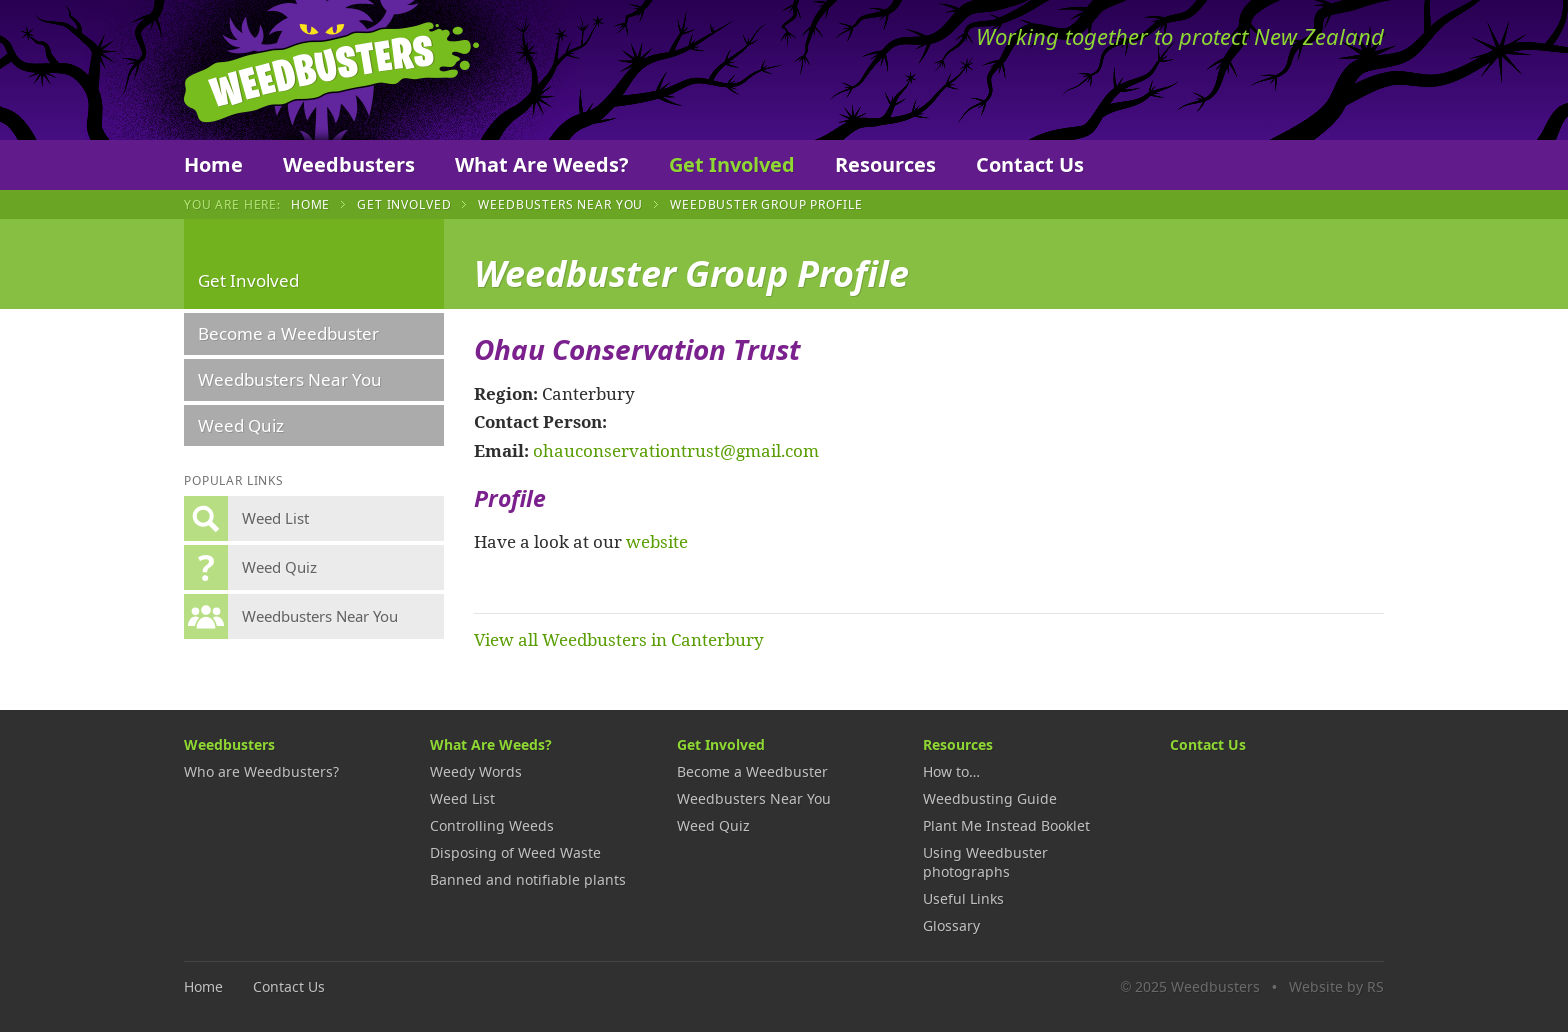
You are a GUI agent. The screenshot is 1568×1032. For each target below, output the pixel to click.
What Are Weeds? (542, 164)
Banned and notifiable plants (528, 879)
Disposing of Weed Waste (515, 852)
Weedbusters (331, 70)
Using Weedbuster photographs (985, 862)
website (657, 541)
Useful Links (963, 898)
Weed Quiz (241, 425)
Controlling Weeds (492, 825)
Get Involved (732, 164)
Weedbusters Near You (560, 204)
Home (213, 164)
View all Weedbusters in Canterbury (619, 639)
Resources (885, 164)
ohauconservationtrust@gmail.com (676, 450)
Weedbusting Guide (990, 798)
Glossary (951, 925)
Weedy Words (476, 771)
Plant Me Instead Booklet (1006, 825)
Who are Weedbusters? (261, 771)
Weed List (462, 798)
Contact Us (1030, 164)
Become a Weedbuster (288, 333)
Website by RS (1336, 986)
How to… (951, 771)
